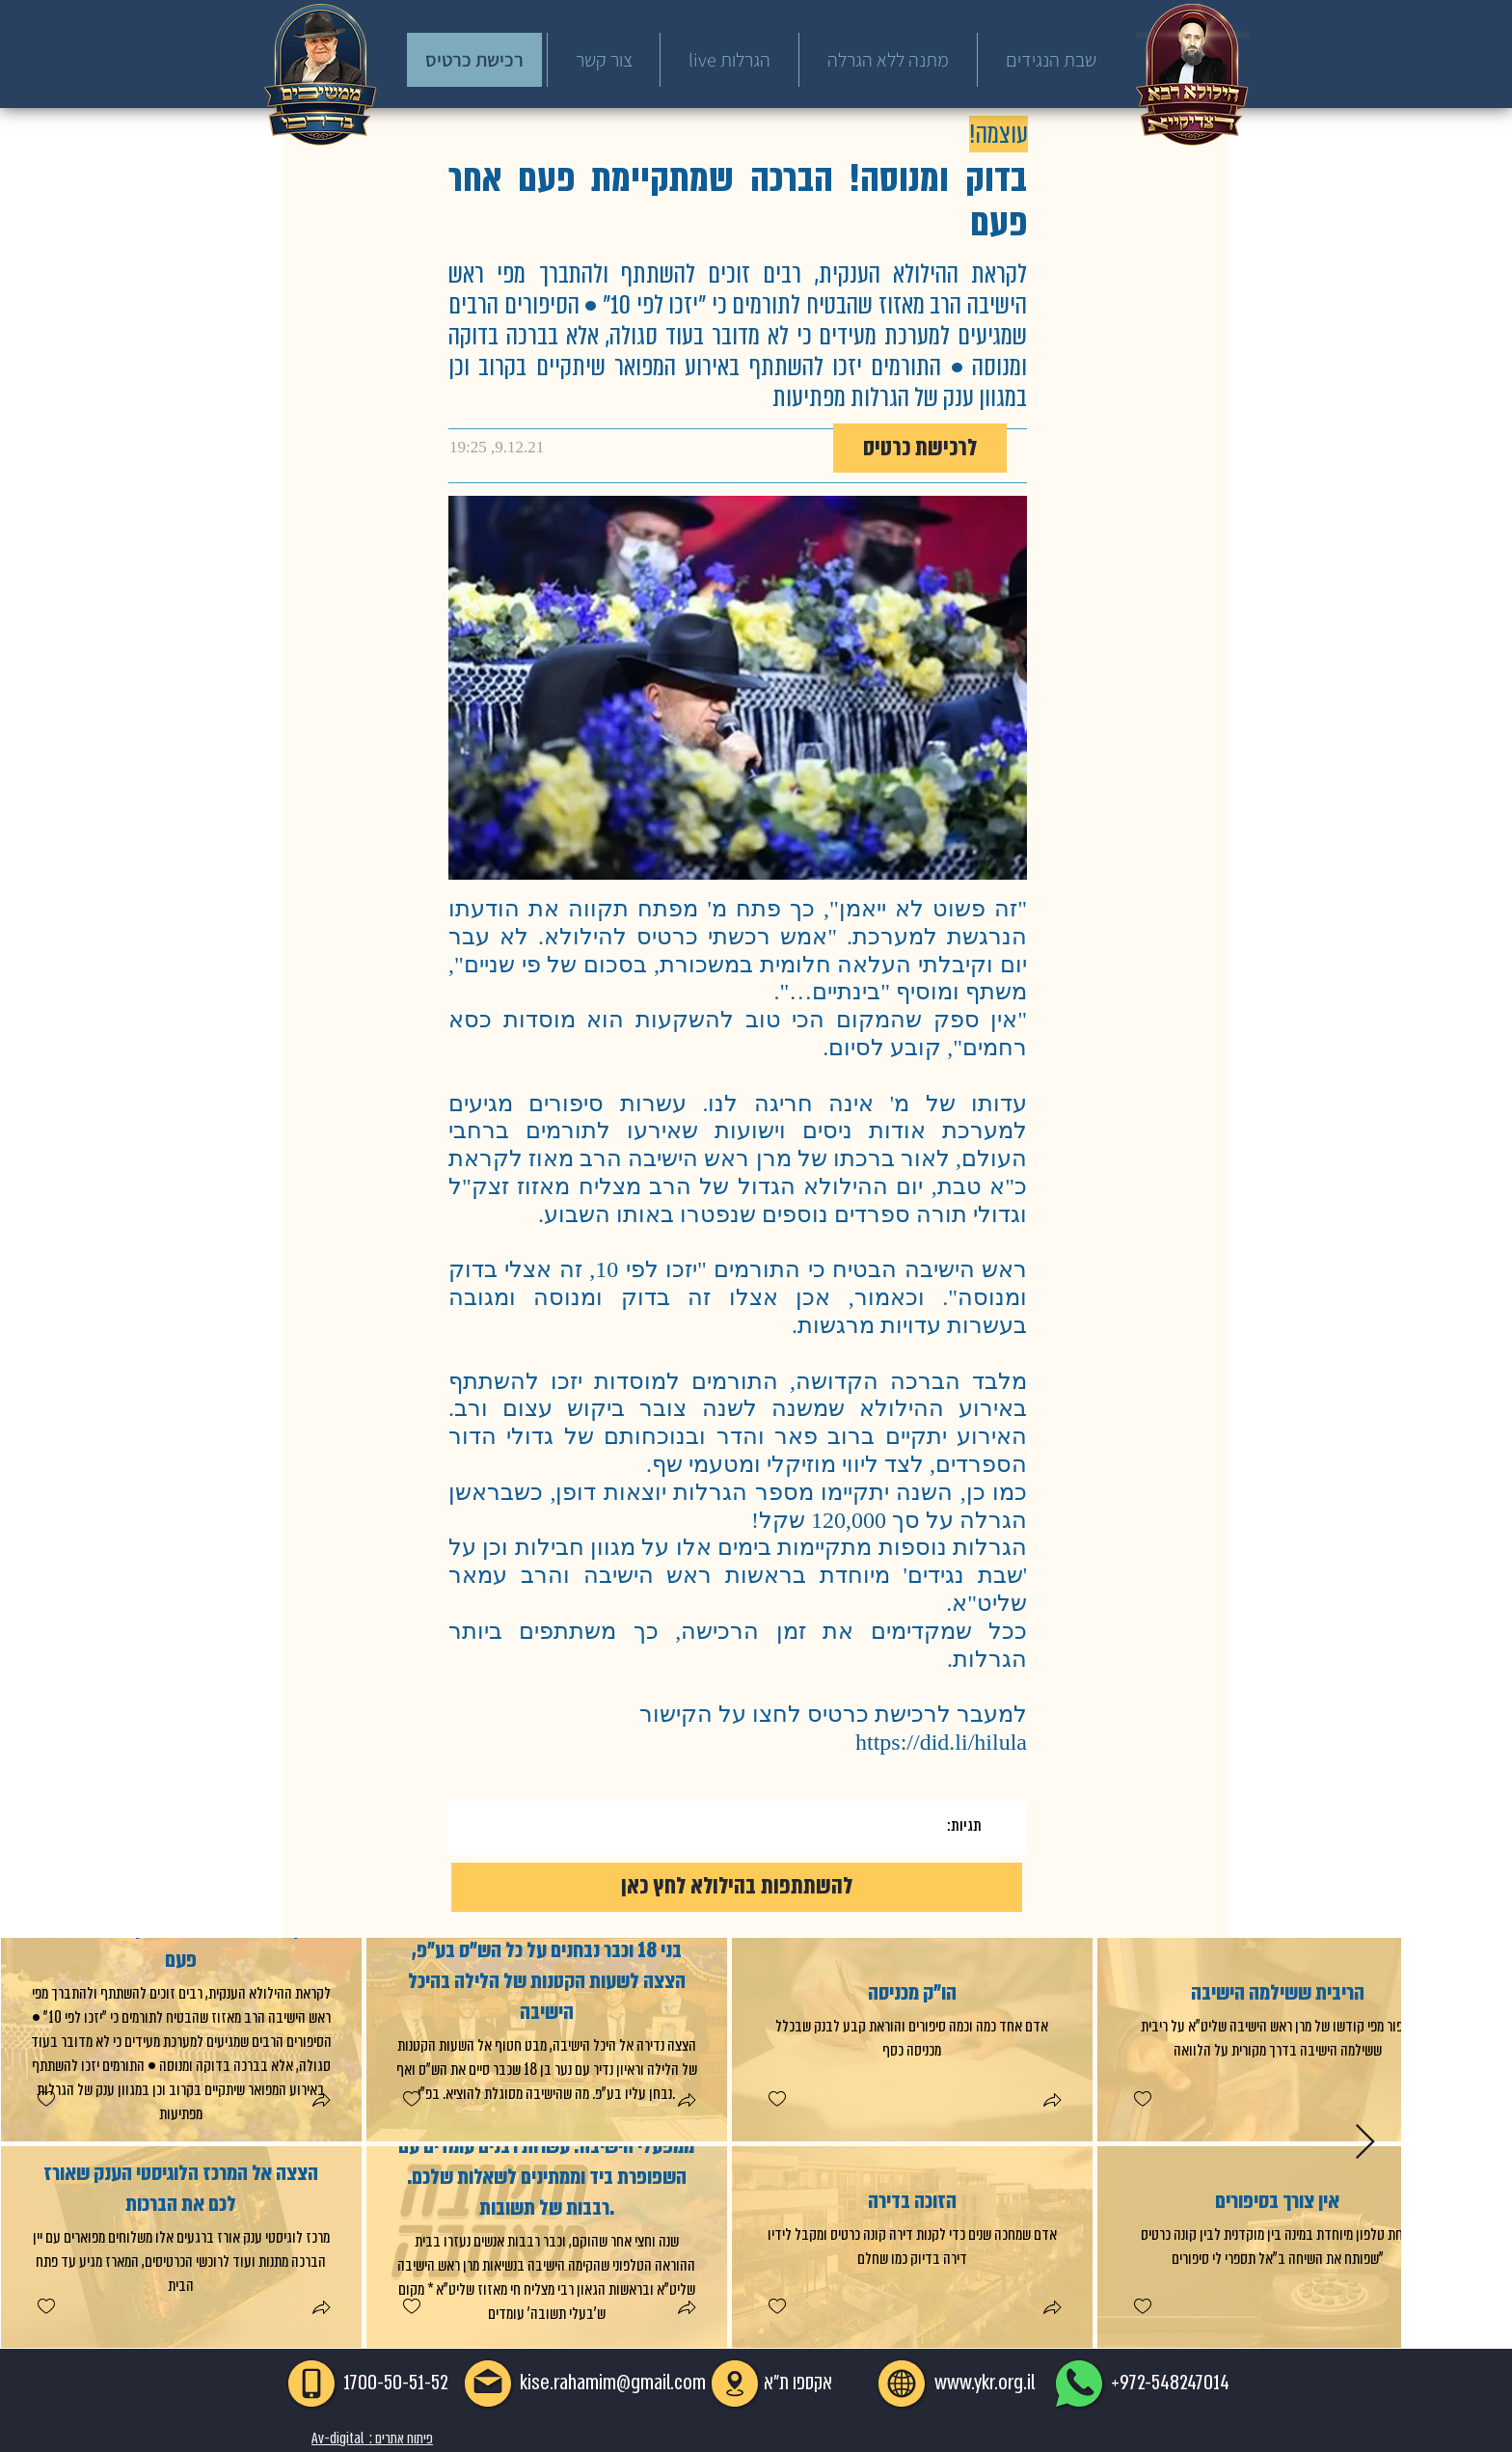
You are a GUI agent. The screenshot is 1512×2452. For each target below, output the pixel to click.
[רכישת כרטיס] (474, 60)
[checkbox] (45, 2099)
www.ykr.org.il (984, 2382)
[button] (320, 2102)
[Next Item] (1365, 2143)
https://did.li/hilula (941, 1742)
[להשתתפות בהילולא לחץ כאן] (736, 1887)
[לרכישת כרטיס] (920, 448)
